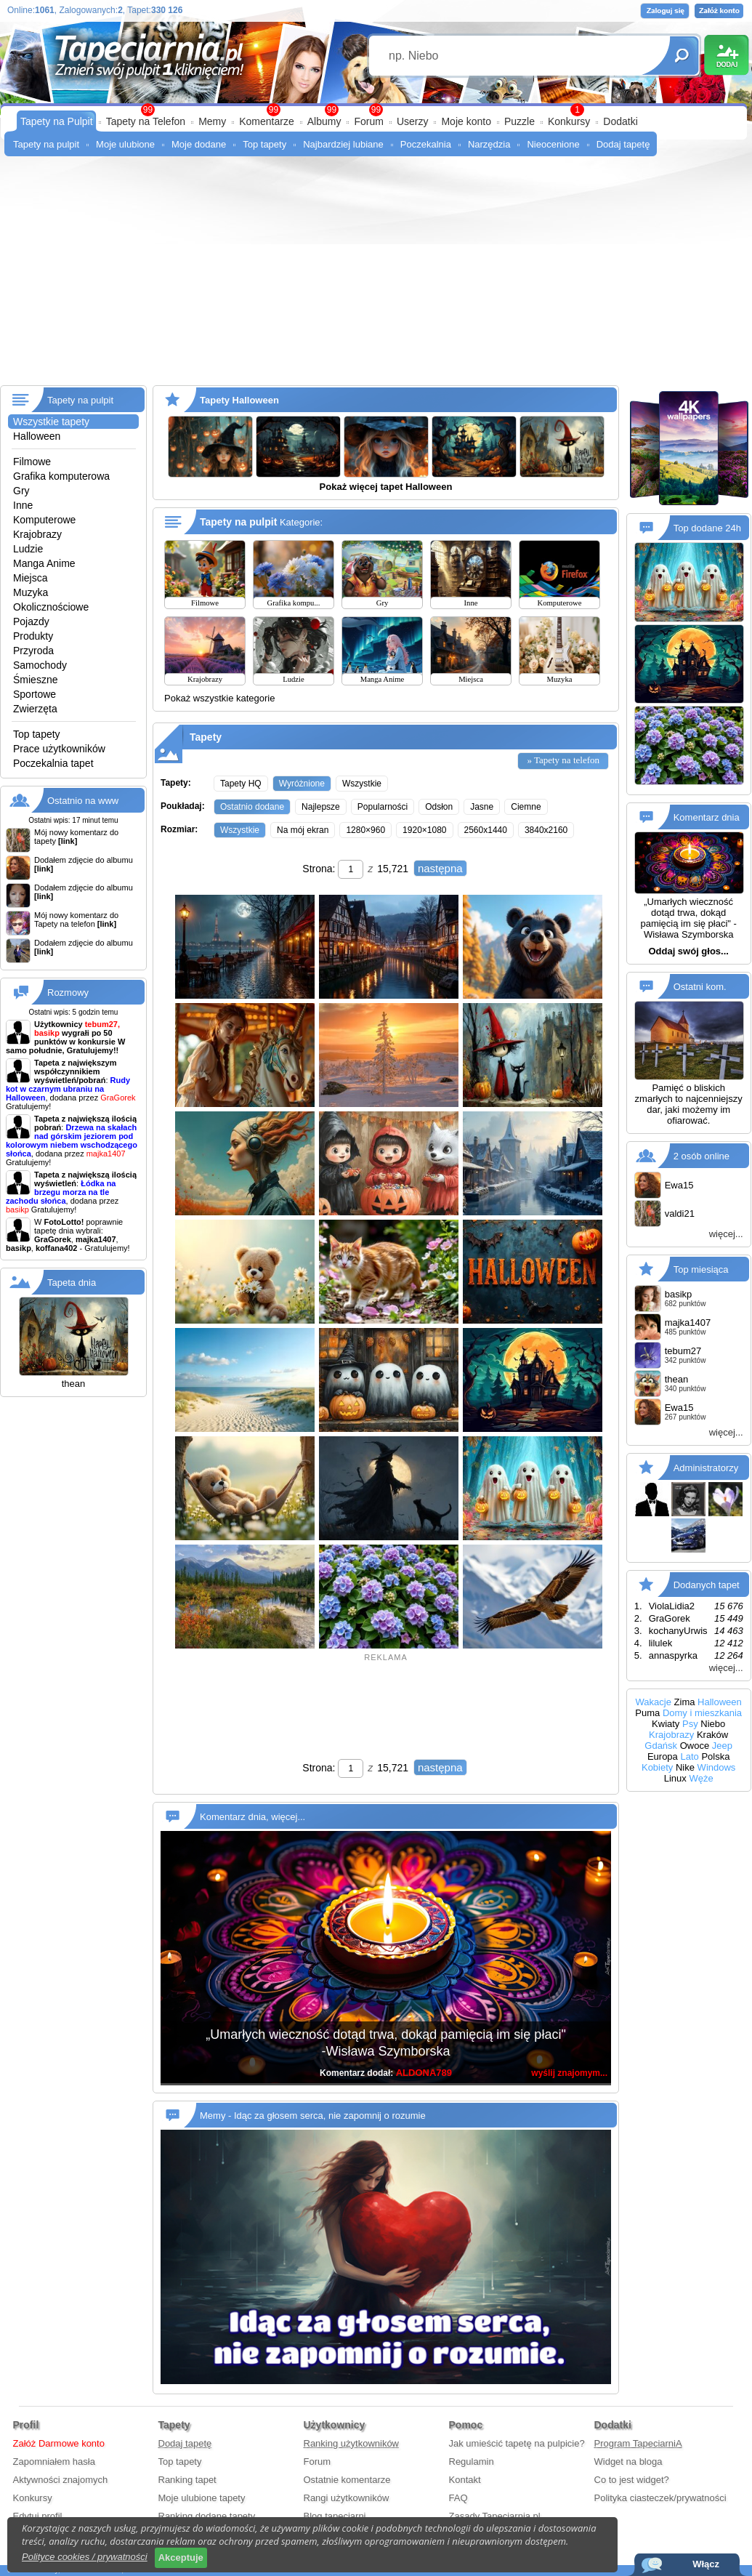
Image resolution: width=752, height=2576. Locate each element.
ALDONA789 (424, 2072)
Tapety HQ (241, 783)
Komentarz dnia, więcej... (252, 1816)
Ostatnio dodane (252, 807)
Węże (701, 1778)
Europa (662, 1756)
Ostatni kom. (700, 986)
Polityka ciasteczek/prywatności (660, 2497)
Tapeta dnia (71, 1282)
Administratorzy (706, 1467)
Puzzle (519, 121)
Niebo (712, 1723)
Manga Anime (44, 563)
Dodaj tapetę (623, 144)
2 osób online (701, 1156)
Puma (647, 1712)
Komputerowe (44, 520)
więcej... (726, 1233)
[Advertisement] (376, 276)
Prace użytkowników (59, 748)
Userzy (413, 121)
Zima (684, 1701)
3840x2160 (546, 830)
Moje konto (465, 121)
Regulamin (471, 2461)
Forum (368, 121)
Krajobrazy (37, 534)
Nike (685, 1767)
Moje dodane (198, 144)
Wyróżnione (302, 783)
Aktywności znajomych (60, 2479)
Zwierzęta (35, 709)
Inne (23, 505)
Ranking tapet (187, 2479)
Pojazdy (31, 621)
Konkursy (569, 121)
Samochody (40, 665)
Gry (21, 490)
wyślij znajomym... (569, 2073)
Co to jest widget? (631, 2479)
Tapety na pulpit (46, 144)
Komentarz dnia (707, 817)
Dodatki (620, 121)
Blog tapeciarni (335, 2516)
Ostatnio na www (82, 800)
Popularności (382, 807)
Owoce (694, 1745)
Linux (675, 1778)
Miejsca (30, 578)
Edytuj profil (37, 2516)
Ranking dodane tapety (207, 2516)
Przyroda (33, 650)
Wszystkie (361, 783)
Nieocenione (553, 144)
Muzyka (30, 592)
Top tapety (264, 144)
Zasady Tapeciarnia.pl (495, 2516)
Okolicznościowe (51, 607)
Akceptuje (180, 2557)
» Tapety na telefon (563, 759)
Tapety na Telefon (146, 121)
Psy (690, 1723)
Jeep (722, 1745)
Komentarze (266, 121)
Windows (717, 1767)
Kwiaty (665, 1723)
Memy (212, 121)
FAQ (458, 2497)
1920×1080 (424, 830)
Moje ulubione (125, 144)
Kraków (712, 1734)
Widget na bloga (628, 2461)
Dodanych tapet (707, 1584)
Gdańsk (660, 1745)
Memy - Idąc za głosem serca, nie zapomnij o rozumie (313, 2115)
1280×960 (365, 830)
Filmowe (32, 461)
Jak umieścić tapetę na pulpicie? (517, 2443)
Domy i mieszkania (702, 1712)
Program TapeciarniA (638, 2443)
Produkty (33, 636)
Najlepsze (321, 807)
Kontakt (465, 2479)
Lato (689, 1756)
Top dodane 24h (707, 528)
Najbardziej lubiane (343, 144)
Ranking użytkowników (352, 2443)
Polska (715, 1756)
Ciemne (526, 807)
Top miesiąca (701, 1269)
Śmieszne (35, 679)
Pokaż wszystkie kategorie (219, 698)
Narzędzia (489, 144)
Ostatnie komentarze (347, 2479)
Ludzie (28, 549)
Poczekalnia (425, 144)
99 (376, 110)
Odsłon (439, 807)
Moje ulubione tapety (202, 2497)
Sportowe (34, 694)
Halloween (36, 436)
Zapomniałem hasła (54, 2461)
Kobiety (657, 1767)
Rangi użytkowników (346, 2497)
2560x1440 (485, 830)
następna (440, 868)
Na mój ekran (302, 830)
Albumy (324, 121)
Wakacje (653, 1701)
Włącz (705, 2564)
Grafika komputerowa (61, 476)
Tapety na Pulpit (56, 121)
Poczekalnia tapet (53, 763)
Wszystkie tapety (51, 421)
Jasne (481, 807)
